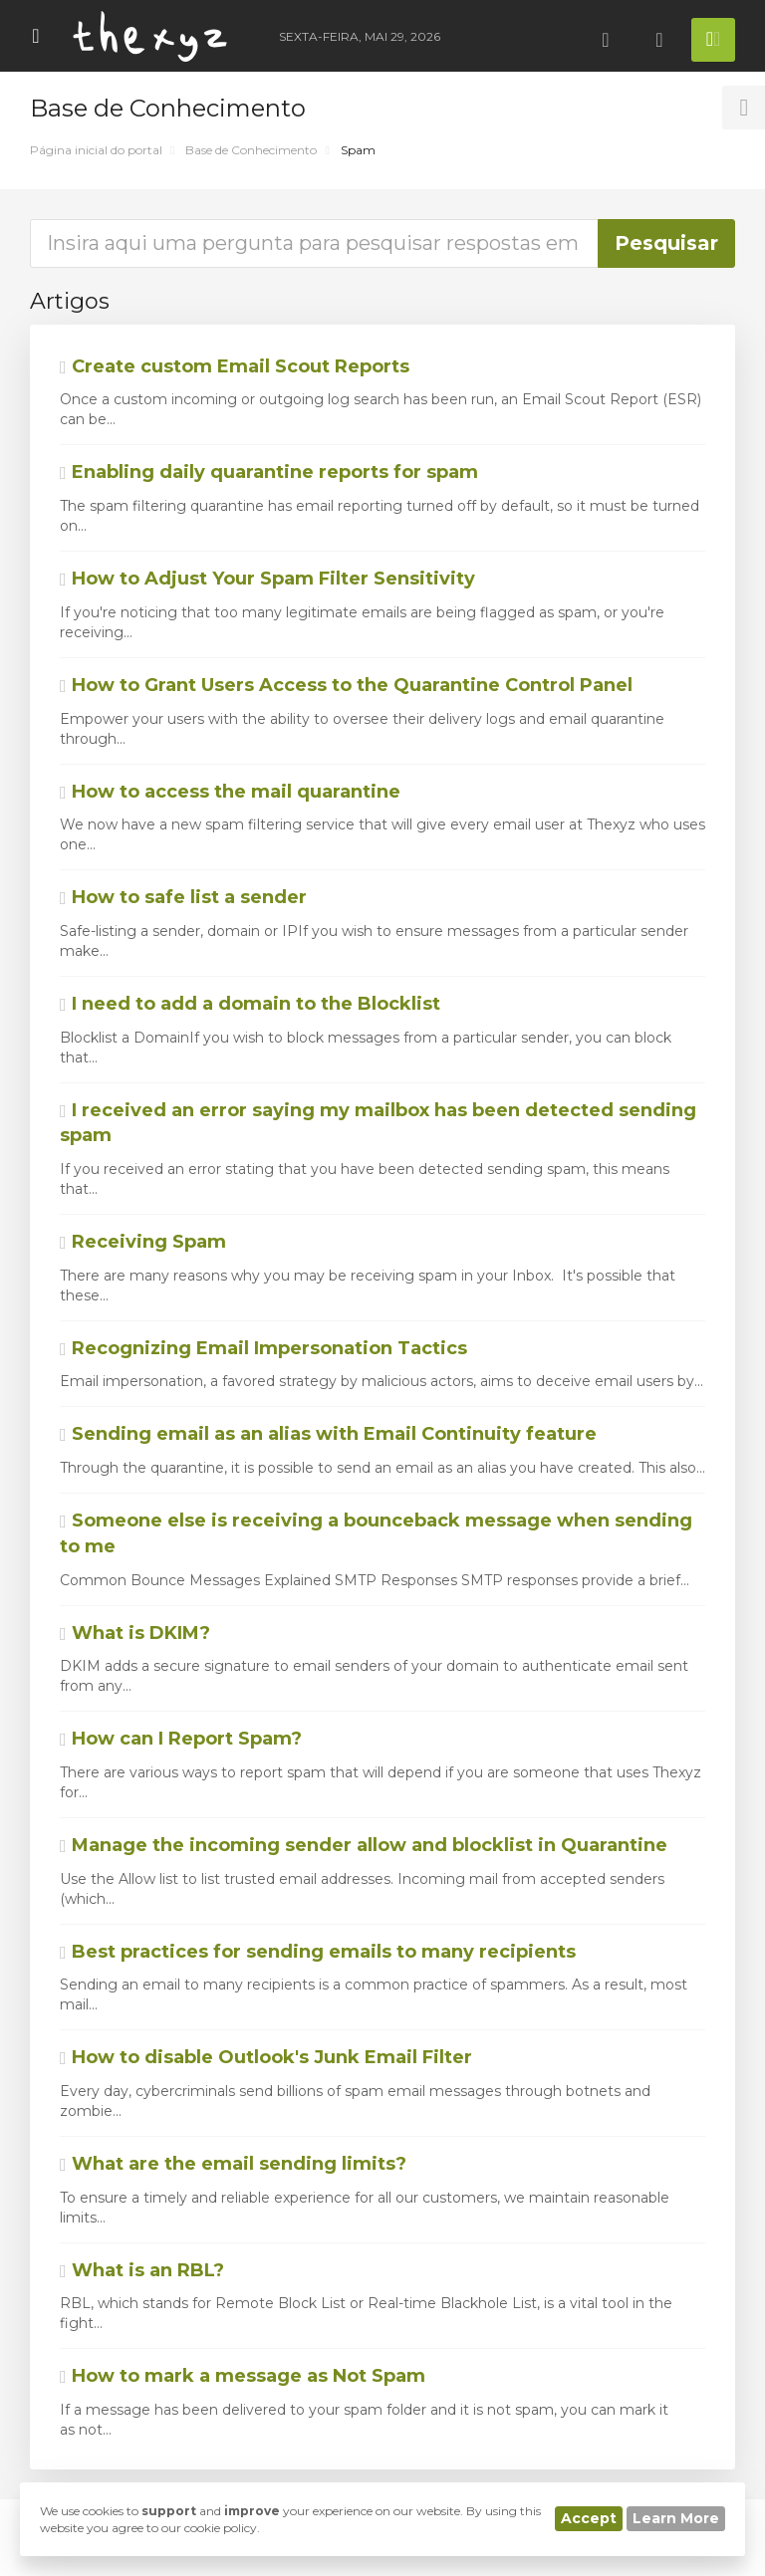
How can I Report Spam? (181, 1739)
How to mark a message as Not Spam (242, 2376)
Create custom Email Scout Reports (234, 366)
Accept (589, 2518)
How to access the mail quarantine (230, 792)
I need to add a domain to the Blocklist (250, 1004)
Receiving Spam (143, 1242)
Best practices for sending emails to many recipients (318, 1952)
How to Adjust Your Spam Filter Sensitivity (267, 578)
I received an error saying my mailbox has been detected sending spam (378, 1123)
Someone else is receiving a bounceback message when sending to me (376, 1533)
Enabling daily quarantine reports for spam (269, 472)
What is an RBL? (142, 2270)
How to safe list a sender (183, 897)
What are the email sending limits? (233, 2164)
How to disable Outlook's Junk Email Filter (266, 2057)
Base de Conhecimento (251, 149)
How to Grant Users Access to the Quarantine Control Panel (346, 685)
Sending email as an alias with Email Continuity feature (328, 1434)
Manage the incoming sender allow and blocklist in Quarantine (363, 1845)
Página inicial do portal (96, 149)
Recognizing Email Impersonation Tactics (263, 1348)
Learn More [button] (676, 2518)
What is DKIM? (135, 1633)
